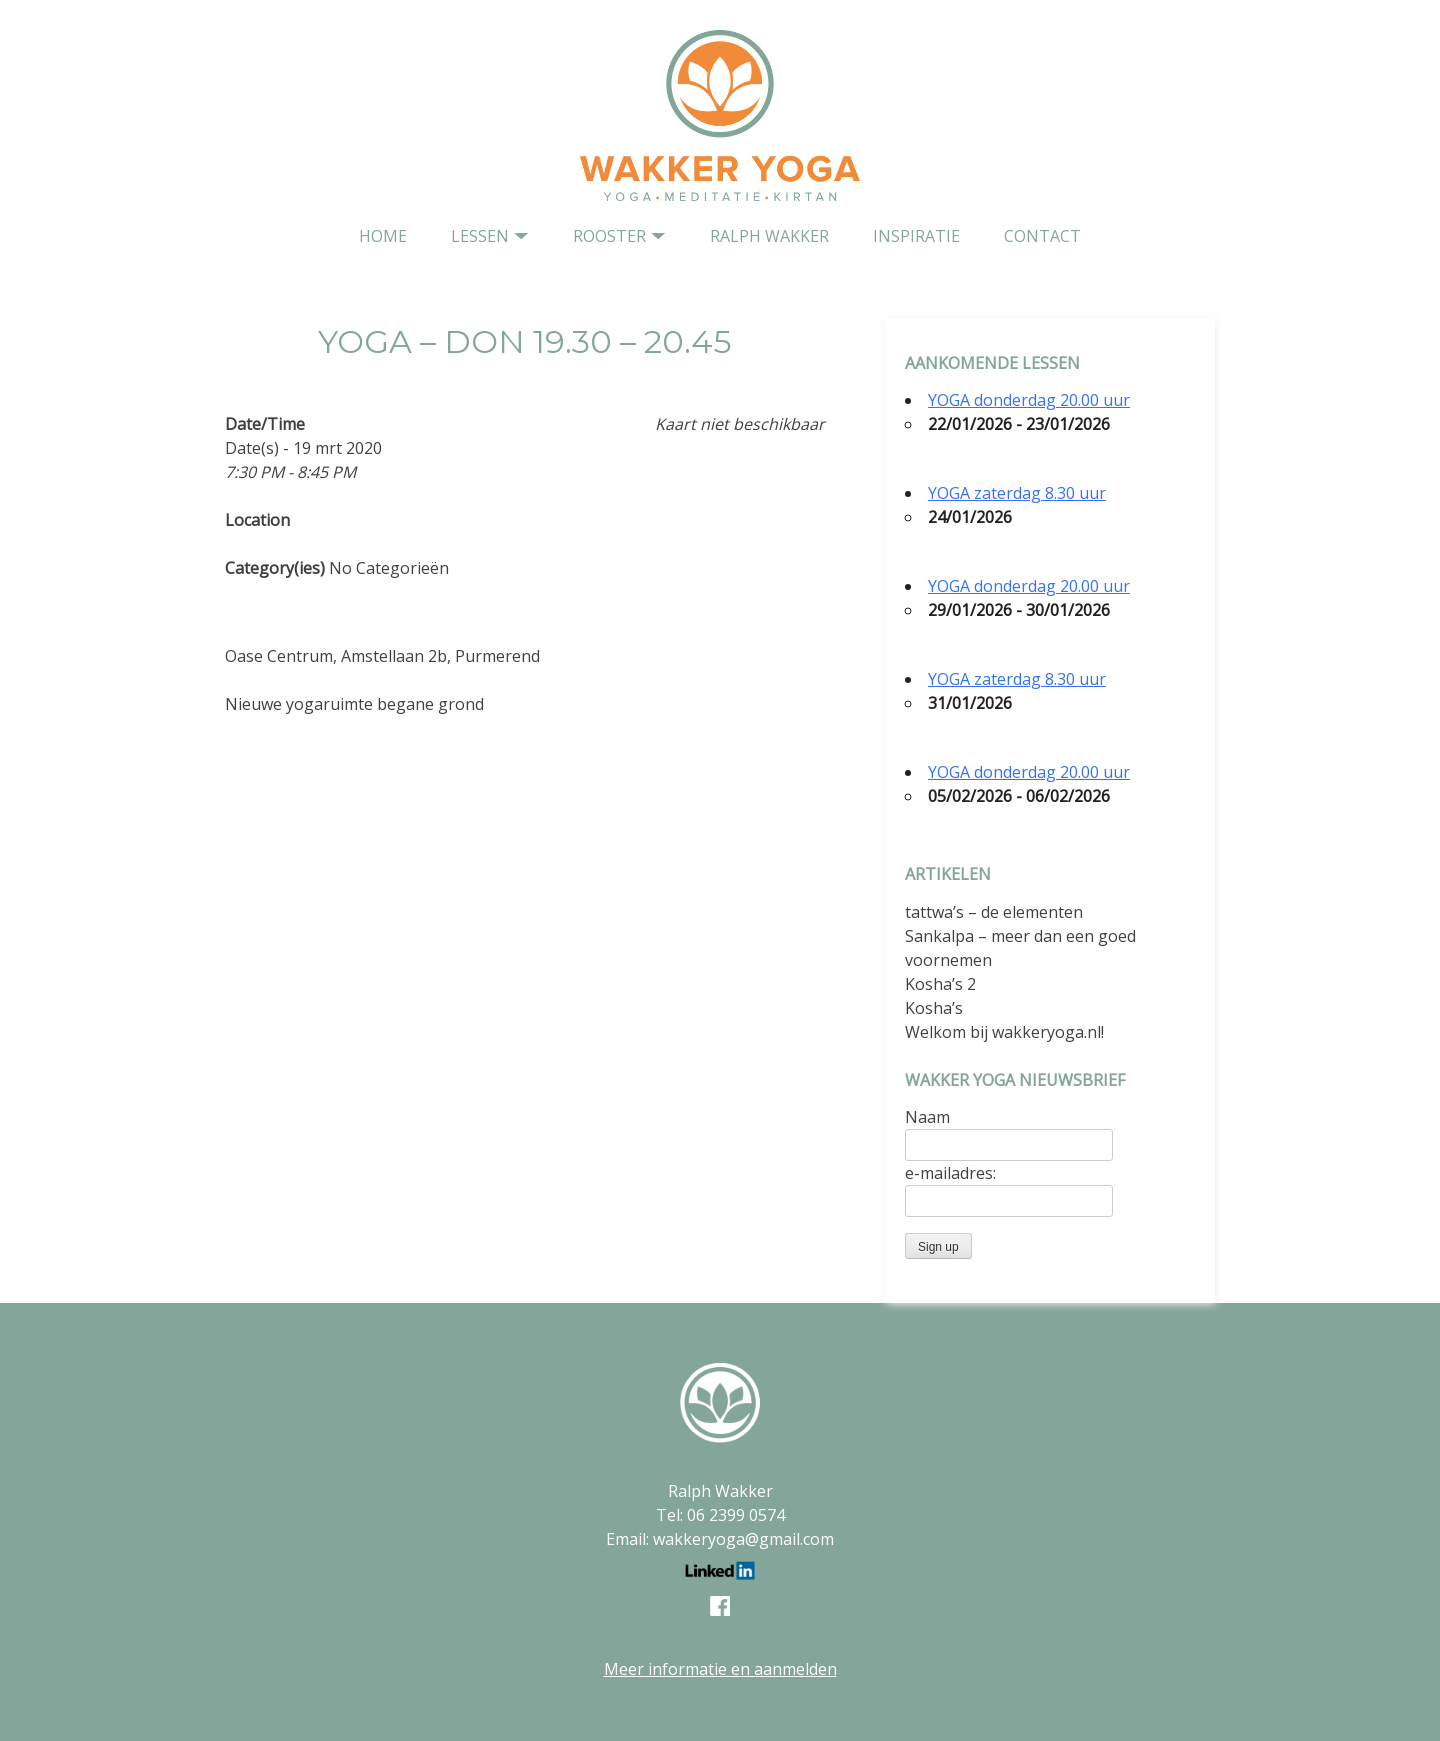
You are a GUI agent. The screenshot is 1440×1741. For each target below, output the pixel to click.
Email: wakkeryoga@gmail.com (720, 1539)
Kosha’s (934, 1008)
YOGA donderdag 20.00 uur (1029, 400)
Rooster (609, 236)
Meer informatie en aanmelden (720, 1669)
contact (1042, 236)
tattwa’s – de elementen (994, 912)
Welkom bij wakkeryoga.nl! (1004, 1032)
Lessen (480, 236)
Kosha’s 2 (940, 984)
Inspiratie (916, 236)
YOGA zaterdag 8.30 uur (1017, 493)
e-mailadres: (950, 1173)
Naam (927, 1117)
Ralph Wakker (769, 236)
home (383, 236)
